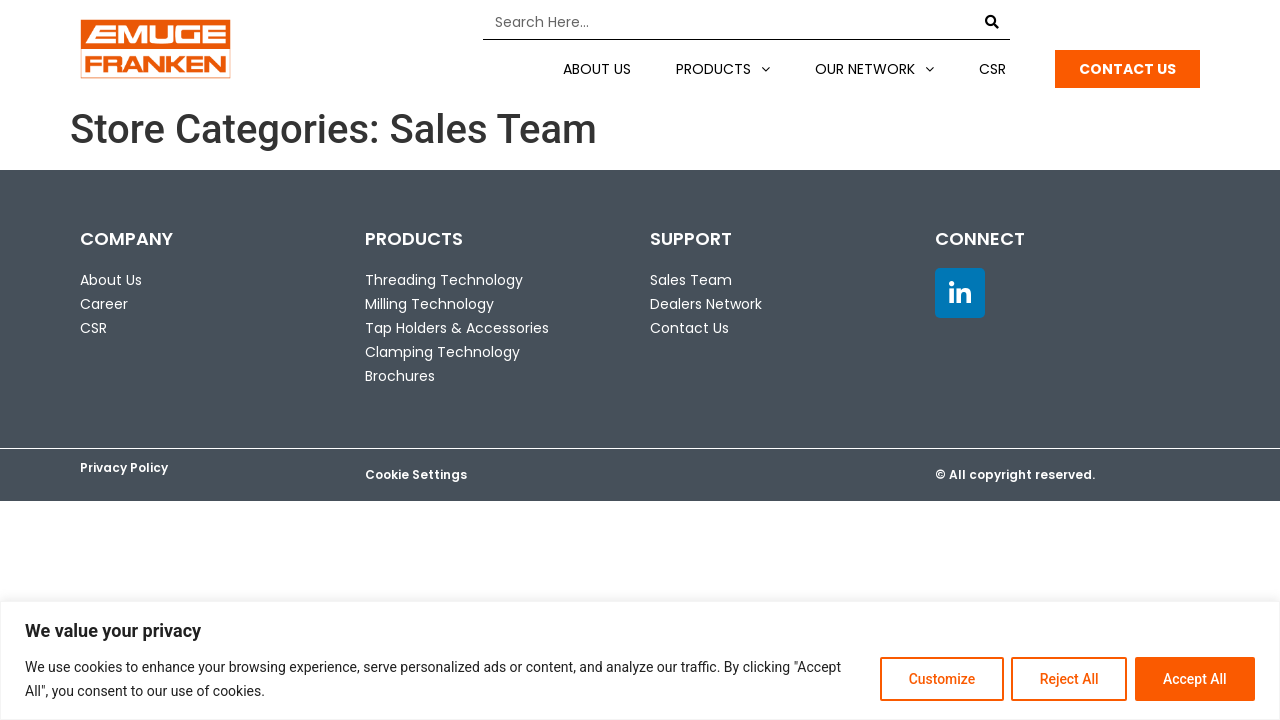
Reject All (1066, 679)
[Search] (992, 22)
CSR (992, 69)
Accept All (1194, 679)
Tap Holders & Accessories (457, 328)
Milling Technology (429, 304)
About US (597, 69)
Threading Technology (444, 280)
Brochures (400, 376)
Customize (937, 679)
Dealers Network (706, 304)
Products (723, 69)
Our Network (874, 69)
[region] (640, 660)
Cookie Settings (416, 474)
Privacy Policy (124, 467)
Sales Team (691, 280)
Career (104, 304)
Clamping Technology (442, 352)
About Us (111, 280)
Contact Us (689, 328)
